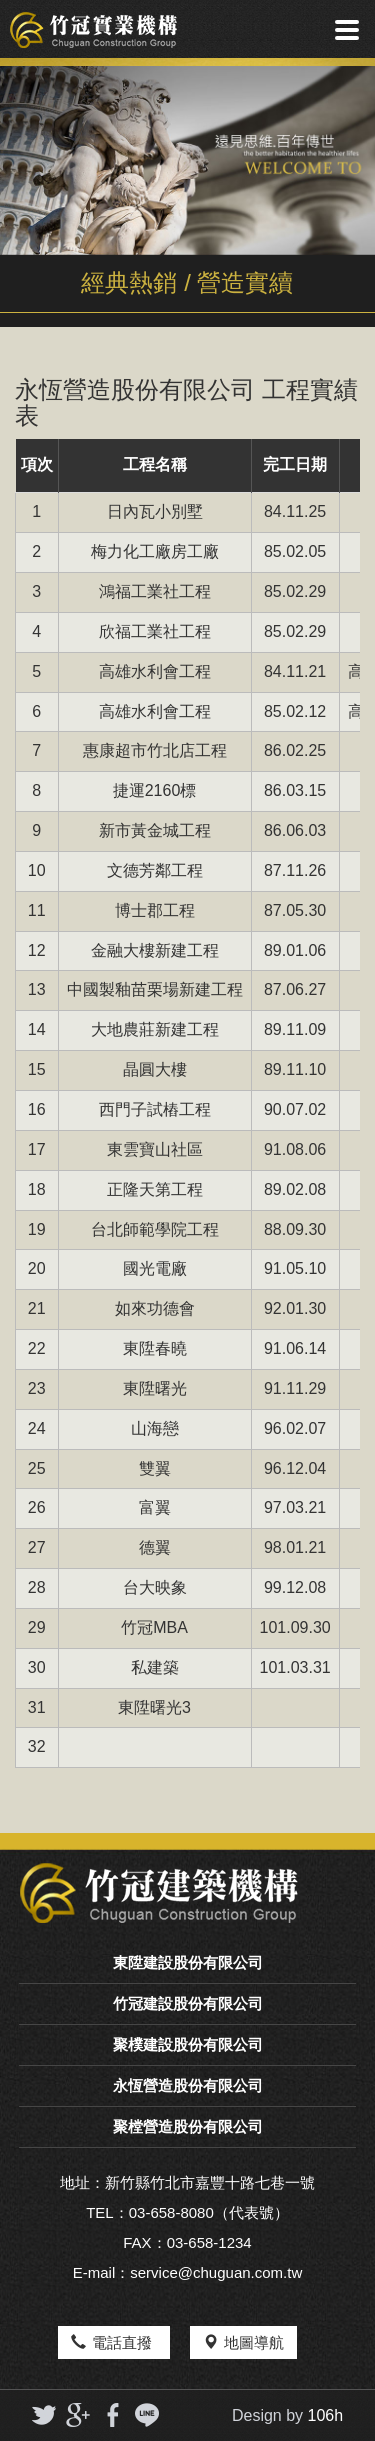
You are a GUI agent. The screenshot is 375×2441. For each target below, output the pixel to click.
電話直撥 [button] (113, 2342)
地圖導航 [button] (243, 2342)
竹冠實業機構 (93, 30)
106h (326, 2415)
